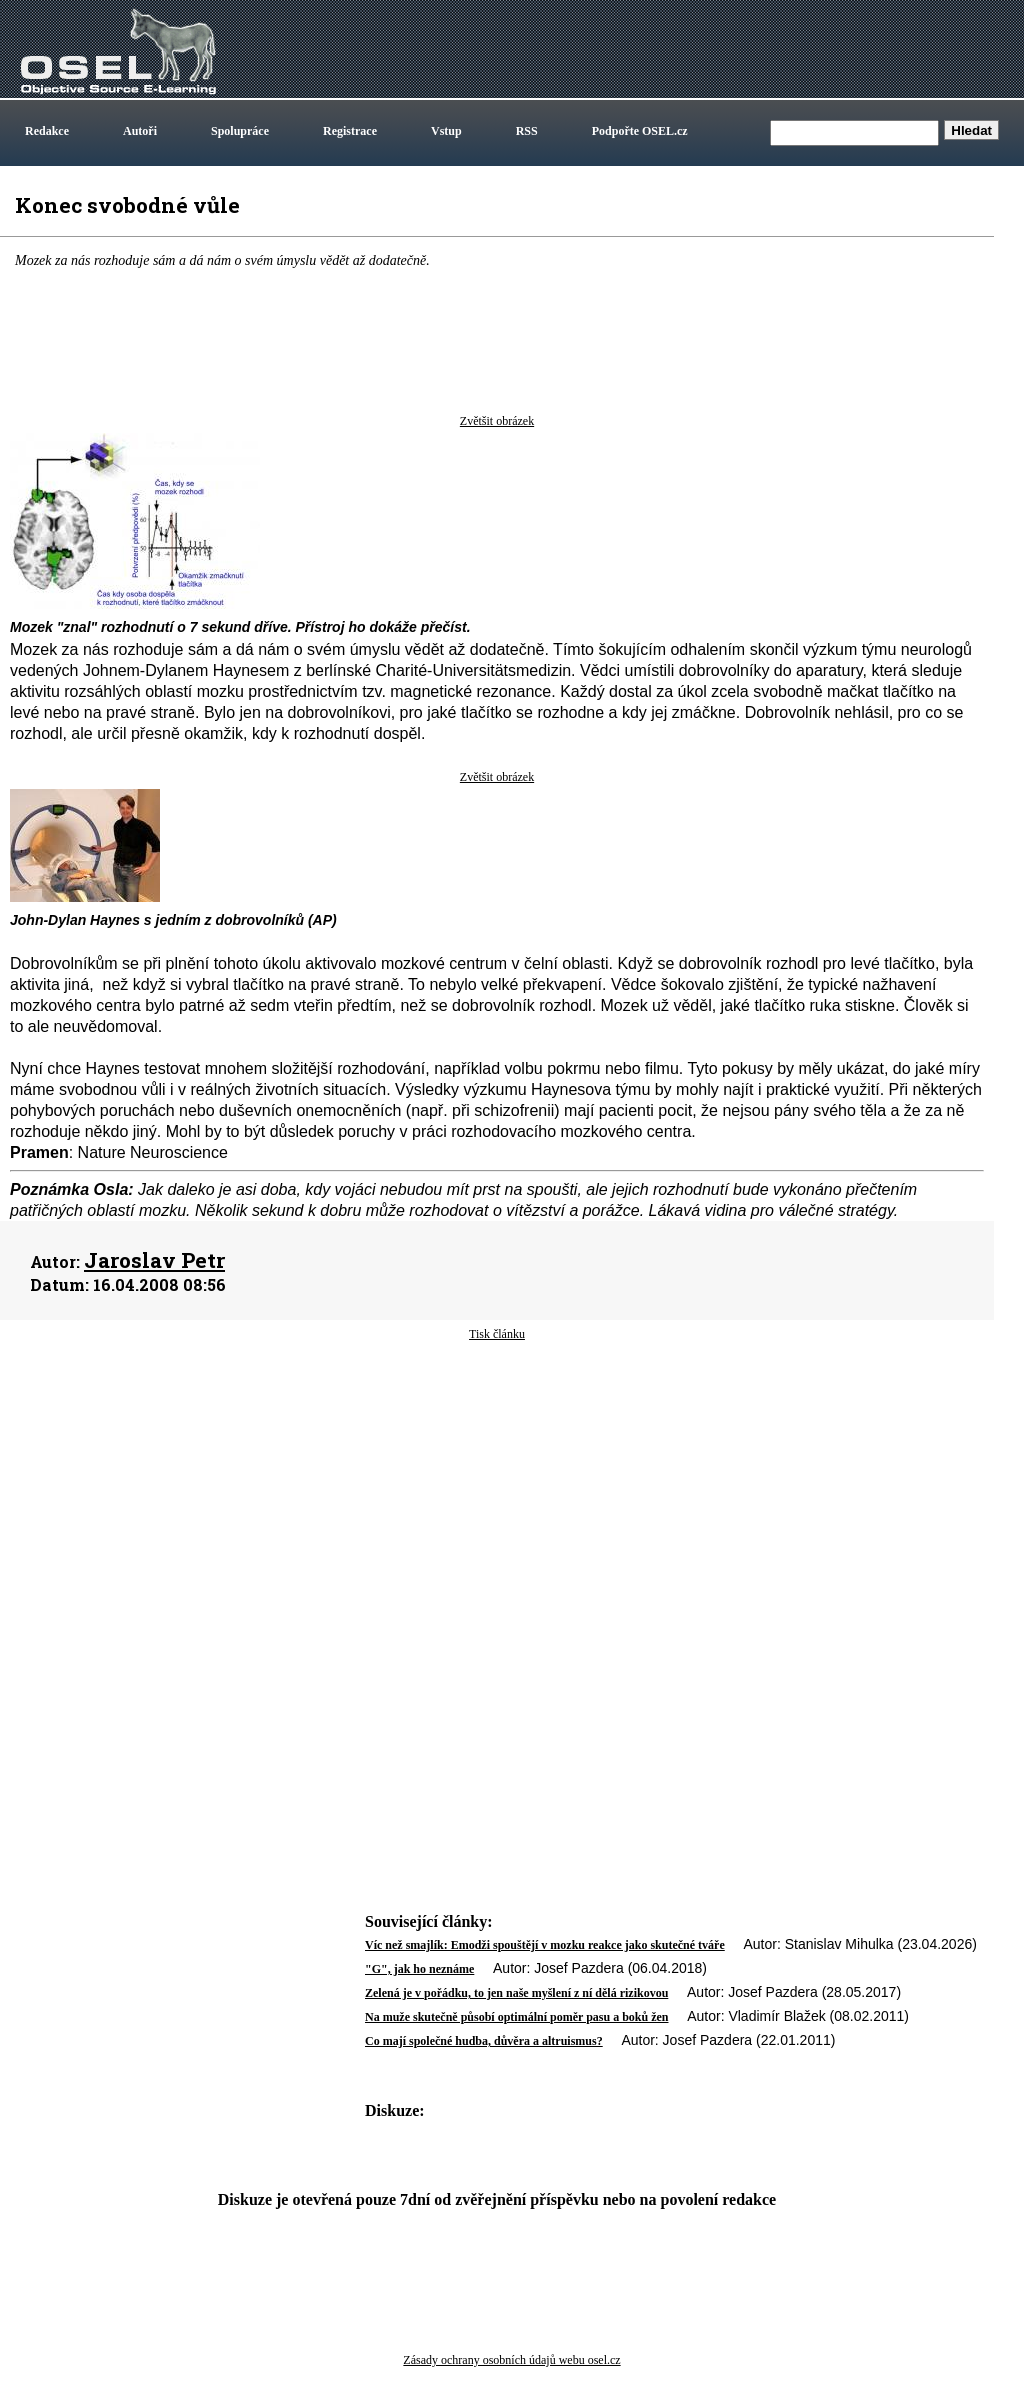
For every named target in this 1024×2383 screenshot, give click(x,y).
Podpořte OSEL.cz (640, 131)
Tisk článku (497, 1334)
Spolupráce (240, 131)
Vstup (446, 131)
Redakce (47, 131)
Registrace (350, 131)
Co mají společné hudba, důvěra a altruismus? (484, 2041)
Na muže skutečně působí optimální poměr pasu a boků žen (517, 2017)
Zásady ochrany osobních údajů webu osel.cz (511, 2360)
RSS (527, 131)
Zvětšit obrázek (497, 421)
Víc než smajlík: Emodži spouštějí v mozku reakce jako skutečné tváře (545, 1945)
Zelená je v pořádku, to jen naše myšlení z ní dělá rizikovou (516, 1993)
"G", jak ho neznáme (419, 1969)
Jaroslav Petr (154, 1260)
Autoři (140, 131)
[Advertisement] (497, 1503)
